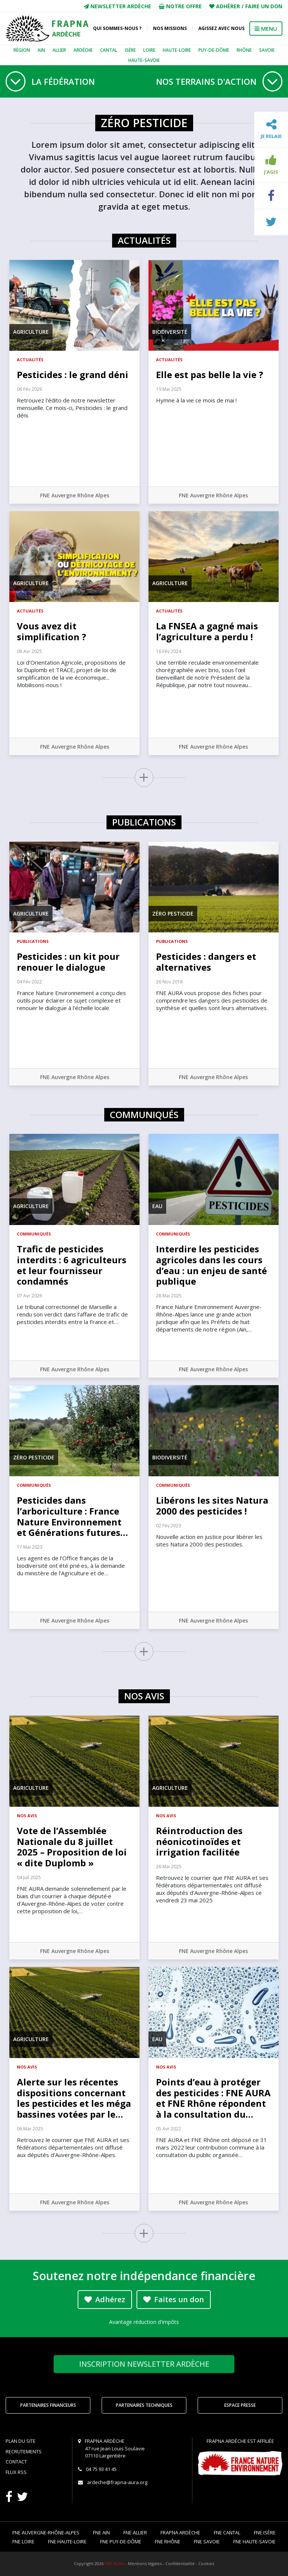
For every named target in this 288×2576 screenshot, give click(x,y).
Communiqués (34, 1234)
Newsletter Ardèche (117, 6)
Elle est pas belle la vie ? (209, 374)
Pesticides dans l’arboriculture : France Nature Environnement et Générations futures (72, 1516)
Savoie (266, 50)
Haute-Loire (177, 50)
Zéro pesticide (173, 913)
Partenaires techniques (144, 2405)
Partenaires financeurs (48, 2405)
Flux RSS (16, 2472)
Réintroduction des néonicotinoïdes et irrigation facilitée (199, 1841)
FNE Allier (135, 2532)
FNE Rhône (167, 2541)
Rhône (244, 50)
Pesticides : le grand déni (72, 374)
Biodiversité (170, 331)
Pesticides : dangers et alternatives (206, 961)
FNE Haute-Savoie (254, 2541)
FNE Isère (265, 2532)
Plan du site (21, 2441)
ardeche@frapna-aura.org (117, 2482)
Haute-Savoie (144, 60)
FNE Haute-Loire (67, 2541)
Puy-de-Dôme (213, 50)
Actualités (30, 359)
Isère (130, 50)
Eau (157, 1206)
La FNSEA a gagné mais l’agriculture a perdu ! (207, 631)
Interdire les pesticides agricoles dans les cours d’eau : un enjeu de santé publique (211, 1265)
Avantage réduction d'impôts (144, 2321)
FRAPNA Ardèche (180, 2532)
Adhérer (228, 6)
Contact (16, 2461)
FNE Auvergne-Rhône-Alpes (46, 2532)
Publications (33, 941)
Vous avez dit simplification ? (51, 631)
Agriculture (31, 331)
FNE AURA (114, 2563)
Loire (149, 50)
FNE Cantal (227, 2532)
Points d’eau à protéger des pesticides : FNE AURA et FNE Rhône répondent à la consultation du (213, 2098)
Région (22, 50)
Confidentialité (180, 2563)
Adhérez (104, 2299)
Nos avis (27, 1815)
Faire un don (263, 6)
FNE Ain (101, 2532)
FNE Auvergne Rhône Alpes (74, 495)
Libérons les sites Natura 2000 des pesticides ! (212, 1505)
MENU (266, 28)
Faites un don (173, 2299)
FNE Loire (23, 2541)
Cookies (206, 2563)
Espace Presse (240, 2405)
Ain (41, 50)
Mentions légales (145, 2563)
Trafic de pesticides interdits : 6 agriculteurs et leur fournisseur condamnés (71, 1265)
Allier (59, 50)
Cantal (108, 50)
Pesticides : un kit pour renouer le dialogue (68, 961)
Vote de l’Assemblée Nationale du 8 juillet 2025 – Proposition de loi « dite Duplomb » (72, 1846)
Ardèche (83, 50)
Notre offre (180, 6)
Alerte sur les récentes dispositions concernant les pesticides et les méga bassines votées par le (74, 2098)
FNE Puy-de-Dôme (120, 2541)
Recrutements (24, 2451)
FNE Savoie (207, 2541)
